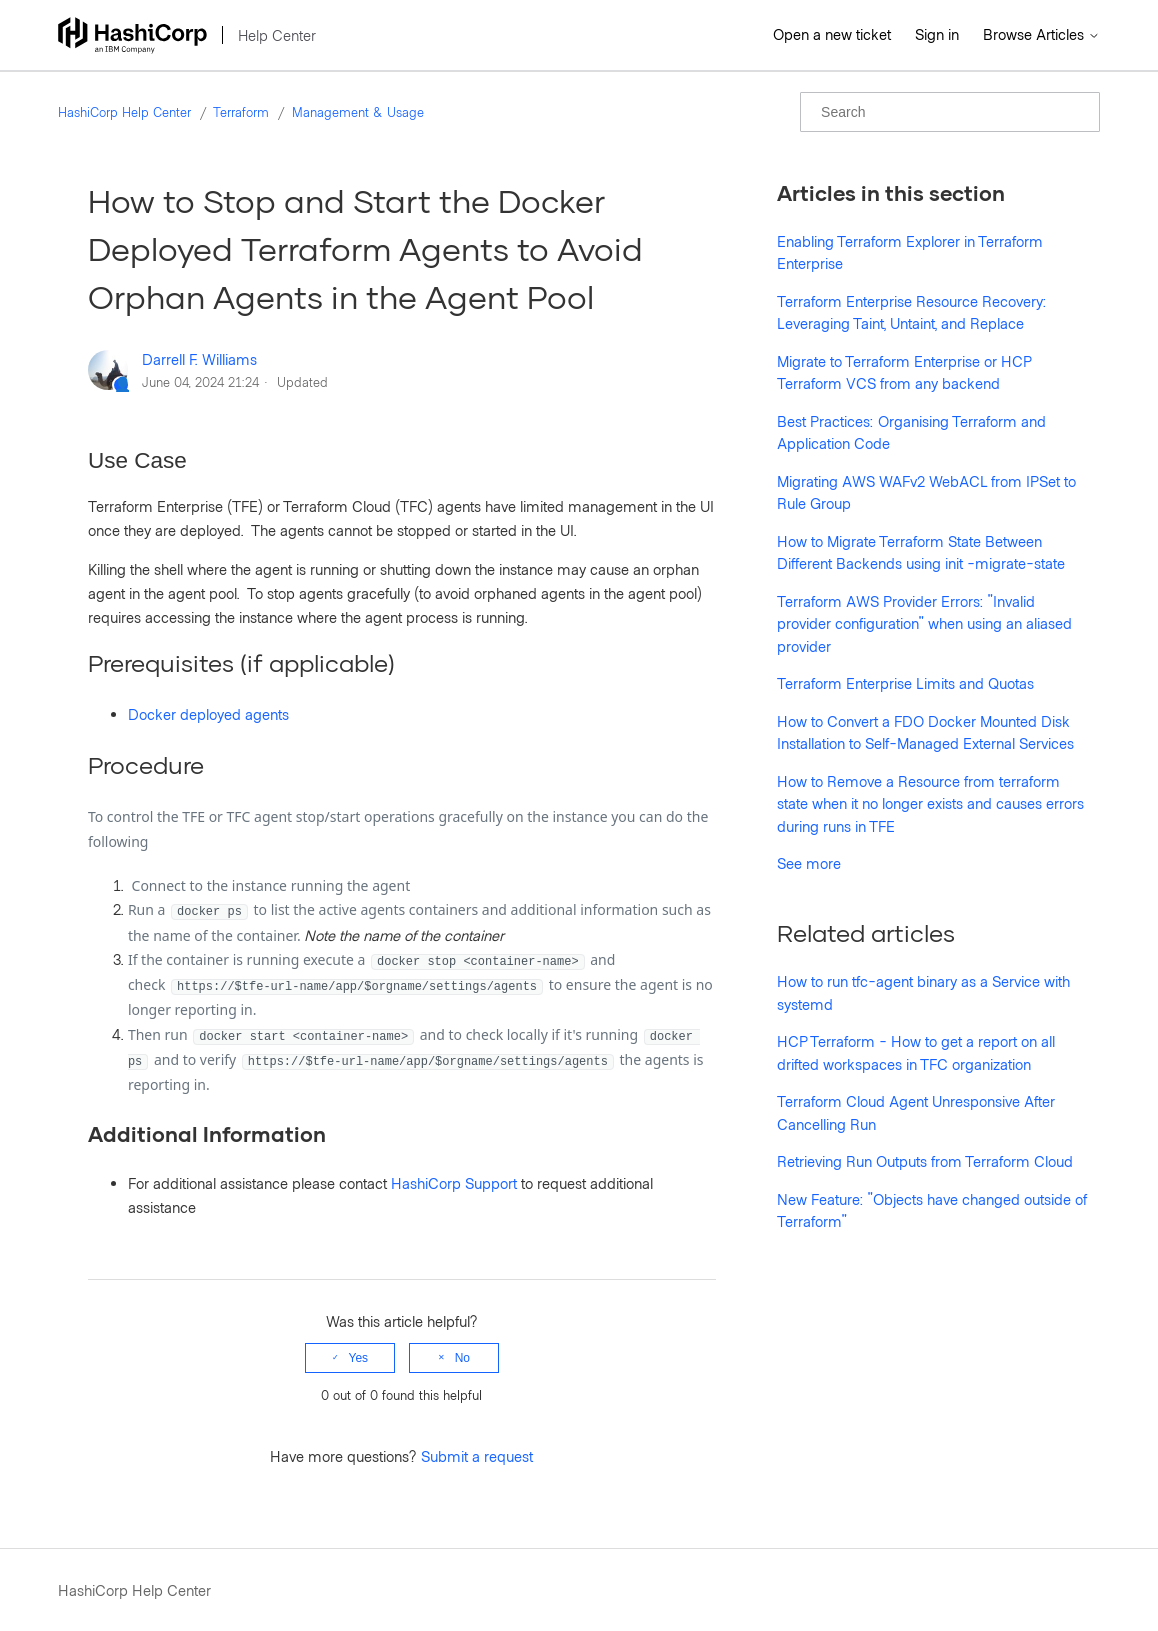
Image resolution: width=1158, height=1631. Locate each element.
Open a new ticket (832, 34)
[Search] (950, 112)
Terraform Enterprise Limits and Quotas (905, 683)
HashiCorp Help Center (124, 112)
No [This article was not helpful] (462, 1358)
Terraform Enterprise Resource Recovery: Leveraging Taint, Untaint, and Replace (912, 312)
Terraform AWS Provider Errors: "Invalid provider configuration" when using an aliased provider (924, 623)
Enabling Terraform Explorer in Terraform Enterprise (910, 252)
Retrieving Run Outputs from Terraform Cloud (925, 1161)
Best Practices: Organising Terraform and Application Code (911, 432)
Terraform (241, 112)
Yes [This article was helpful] (359, 1358)
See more (809, 863)
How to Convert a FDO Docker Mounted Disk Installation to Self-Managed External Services (925, 732)
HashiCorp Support (454, 1183)
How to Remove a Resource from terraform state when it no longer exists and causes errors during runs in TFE (930, 803)
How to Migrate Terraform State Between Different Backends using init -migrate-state (921, 552)
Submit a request (477, 1456)
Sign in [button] (937, 34)
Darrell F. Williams (199, 359)
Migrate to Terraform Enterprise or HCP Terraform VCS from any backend (904, 372)
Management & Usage (358, 112)
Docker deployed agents (208, 714)
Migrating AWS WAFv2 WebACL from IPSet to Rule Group (926, 492)
